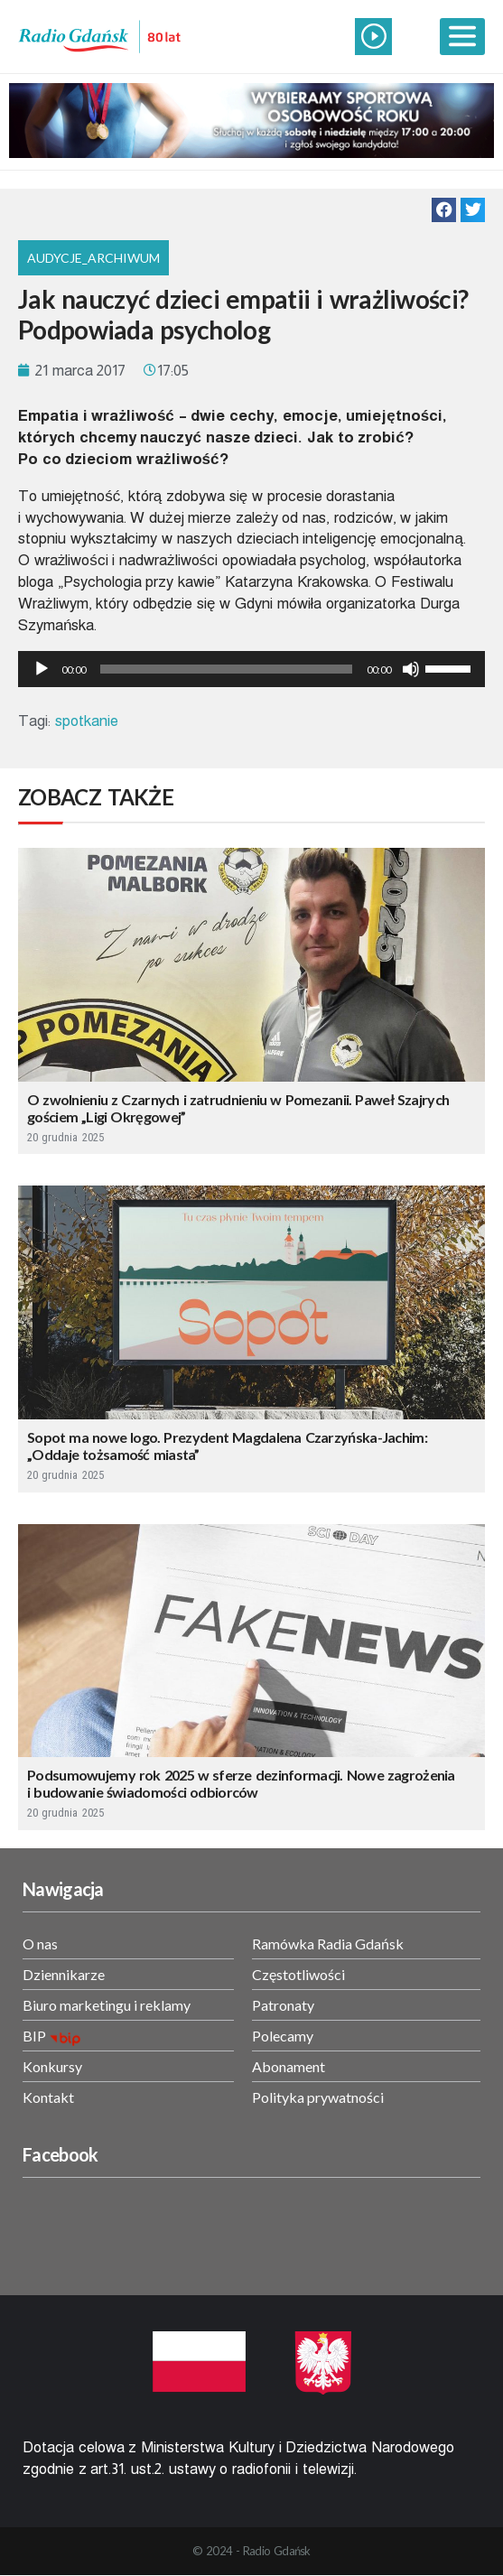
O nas (40, 1943)
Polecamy (282, 2035)
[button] (444, 210)
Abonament (288, 2066)
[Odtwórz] (42, 669)
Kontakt (48, 2097)
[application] (251, 669)
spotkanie (86, 721)
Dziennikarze (64, 1974)
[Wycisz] (411, 669)
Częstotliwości (298, 1974)
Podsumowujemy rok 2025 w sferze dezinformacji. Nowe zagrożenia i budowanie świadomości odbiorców (241, 1783)
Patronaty (283, 2004)
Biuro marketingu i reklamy (107, 2004)
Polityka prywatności (318, 2097)
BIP (34, 2035)
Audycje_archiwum (93, 257)
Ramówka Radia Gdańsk (328, 1943)
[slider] (226, 669)
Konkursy (52, 2066)
